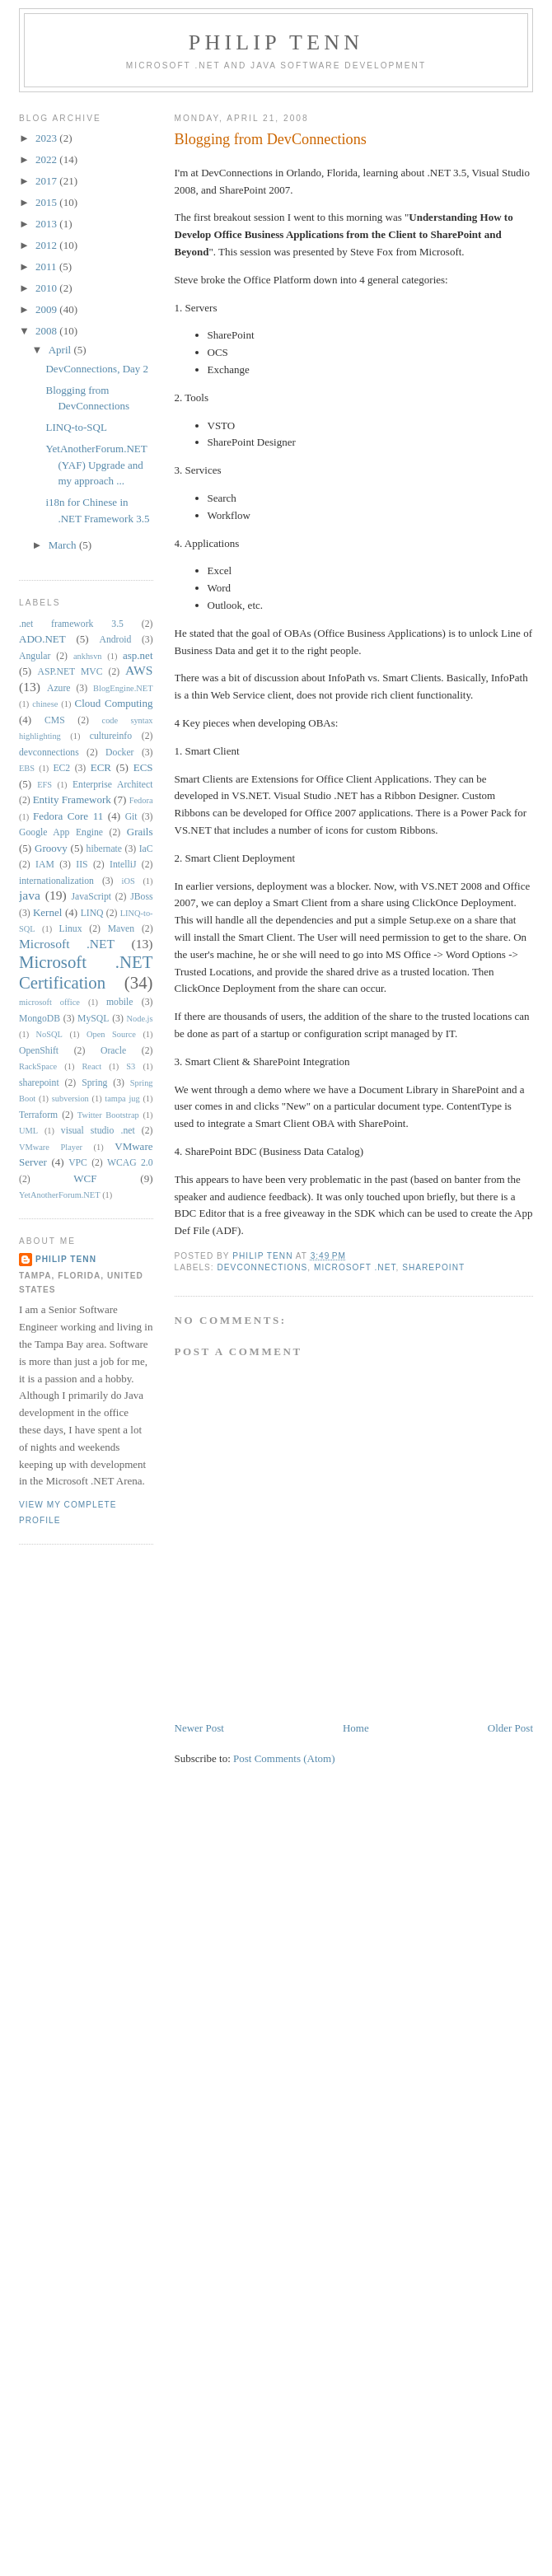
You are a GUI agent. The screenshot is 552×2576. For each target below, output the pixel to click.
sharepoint (433, 1267)
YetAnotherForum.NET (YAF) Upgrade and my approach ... (96, 464)
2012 (47, 245)
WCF (84, 1178)
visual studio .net (98, 1130)
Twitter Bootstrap (108, 1115)
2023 (47, 138)
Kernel (47, 912)
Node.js (140, 1018)
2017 (47, 181)
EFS (44, 784)
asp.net (137, 655)
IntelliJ (123, 864)
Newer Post (199, 1728)
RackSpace (38, 1066)
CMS (54, 720)
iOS (128, 881)
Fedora (141, 800)
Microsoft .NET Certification (86, 972)
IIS (81, 864)
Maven (121, 928)
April (61, 350)
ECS (143, 767)
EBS (27, 768)
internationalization (56, 881)
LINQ (92, 913)
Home (356, 1728)
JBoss (141, 896)
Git (131, 816)
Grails (140, 831)
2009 (47, 309)
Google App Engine (61, 832)
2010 (47, 288)
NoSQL (49, 1034)
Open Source (111, 1034)
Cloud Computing (114, 703)
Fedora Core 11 (68, 816)
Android (115, 639)
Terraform (38, 1115)
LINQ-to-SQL (75, 427)
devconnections (263, 1267)
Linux (70, 928)
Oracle (113, 1050)
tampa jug (122, 1098)
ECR (101, 767)
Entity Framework (72, 799)
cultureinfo (111, 736)
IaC (146, 849)
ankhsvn (87, 656)
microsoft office (49, 1002)
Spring (94, 1083)
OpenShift (38, 1050)
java (29, 895)
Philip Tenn (276, 42)
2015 (47, 202)
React (91, 1066)
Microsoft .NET (355, 1267)
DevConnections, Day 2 (96, 368)
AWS (138, 670)
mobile (119, 1002)
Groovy (51, 848)
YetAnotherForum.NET (60, 1194)
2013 (47, 223)
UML (28, 1130)
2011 (47, 266)
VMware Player (50, 1147)
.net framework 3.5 (71, 624)
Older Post (510, 1728)
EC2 (61, 768)
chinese (45, 703)
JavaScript (91, 896)
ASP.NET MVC (69, 671)
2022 (47, 159)
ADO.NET (42, 639)
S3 (130, 1066)
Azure (59, 688)
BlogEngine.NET (122, 688)
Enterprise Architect (113, 784)
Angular (34, 656)
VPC (77, 1162)
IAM (44, 864)
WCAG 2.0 (130, 1162)
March (64, 545)
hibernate (104, 849)
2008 (47, 331)
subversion (70, 1098)
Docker (119, 752)
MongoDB (39, 1018)
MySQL (93, 1018)
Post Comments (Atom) (284, 1758)
